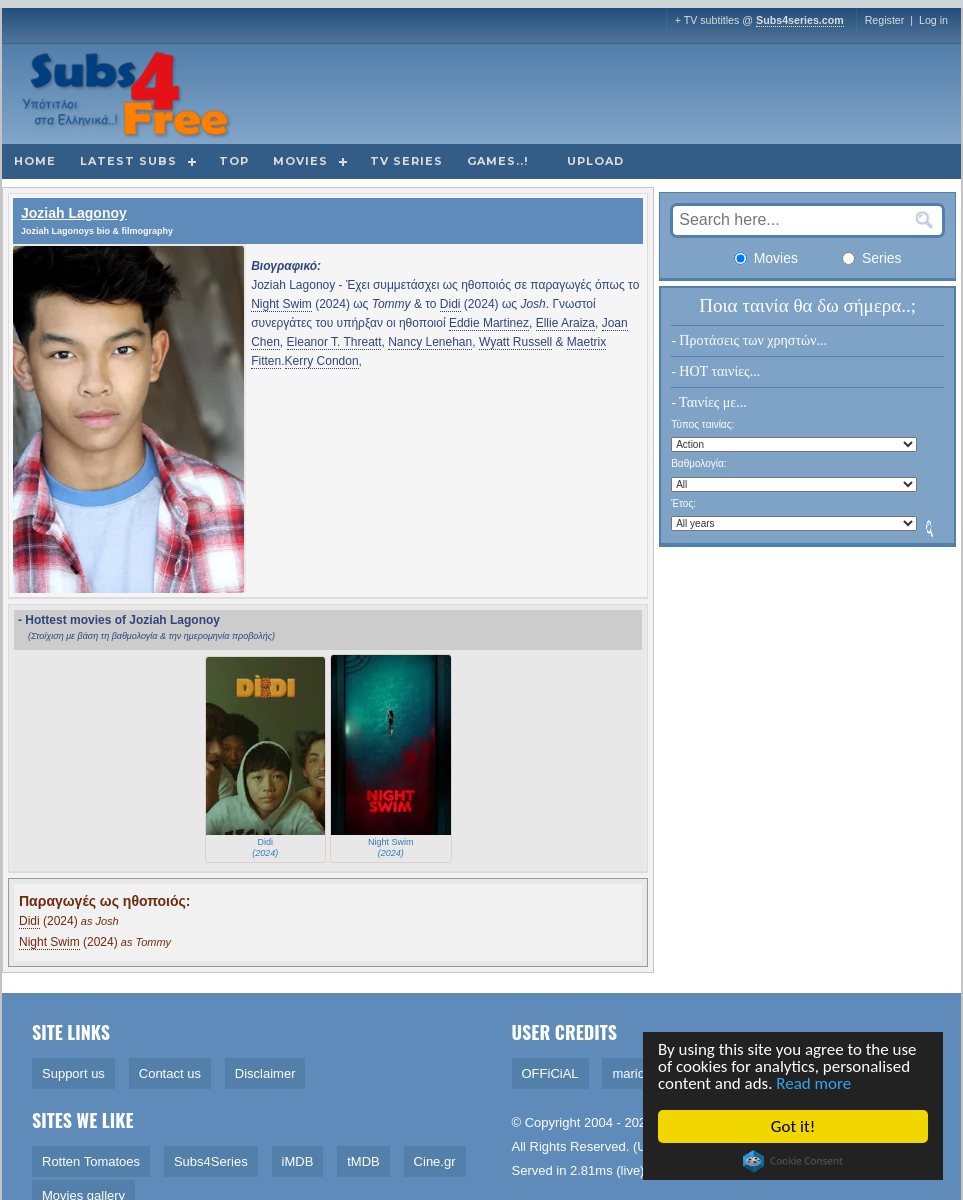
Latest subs (128, 161)
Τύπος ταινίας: (702, 424)
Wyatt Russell (515, 342)
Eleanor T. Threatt (334, 342)
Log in (933, 20)
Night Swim (281, 304)
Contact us (170, 1073)
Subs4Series (211, 1161)
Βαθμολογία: (698, 463)
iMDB (298, 1161)
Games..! (497, 161)
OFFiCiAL (550, 1073)
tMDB (363, 1161)
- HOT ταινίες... (715, 371)
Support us (73, 1073)
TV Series (406, 161)
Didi (450, 304)
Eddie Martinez (489, 323)
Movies (300, 161)
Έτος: (683, 503)
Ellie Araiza (565, 323)
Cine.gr (435, 1161)
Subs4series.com (800, 20)
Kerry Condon (322, 361)
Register (885, 20)
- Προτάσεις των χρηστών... (749, 340)
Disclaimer (265, 1073)
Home (35, 161)
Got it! (794, 1126)
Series (872, 258)
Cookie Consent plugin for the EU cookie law (794, 1161)
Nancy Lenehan (430, 342)
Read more (815, 1084)
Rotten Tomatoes (91, 1161)
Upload (595, 161)
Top (234, 161)
